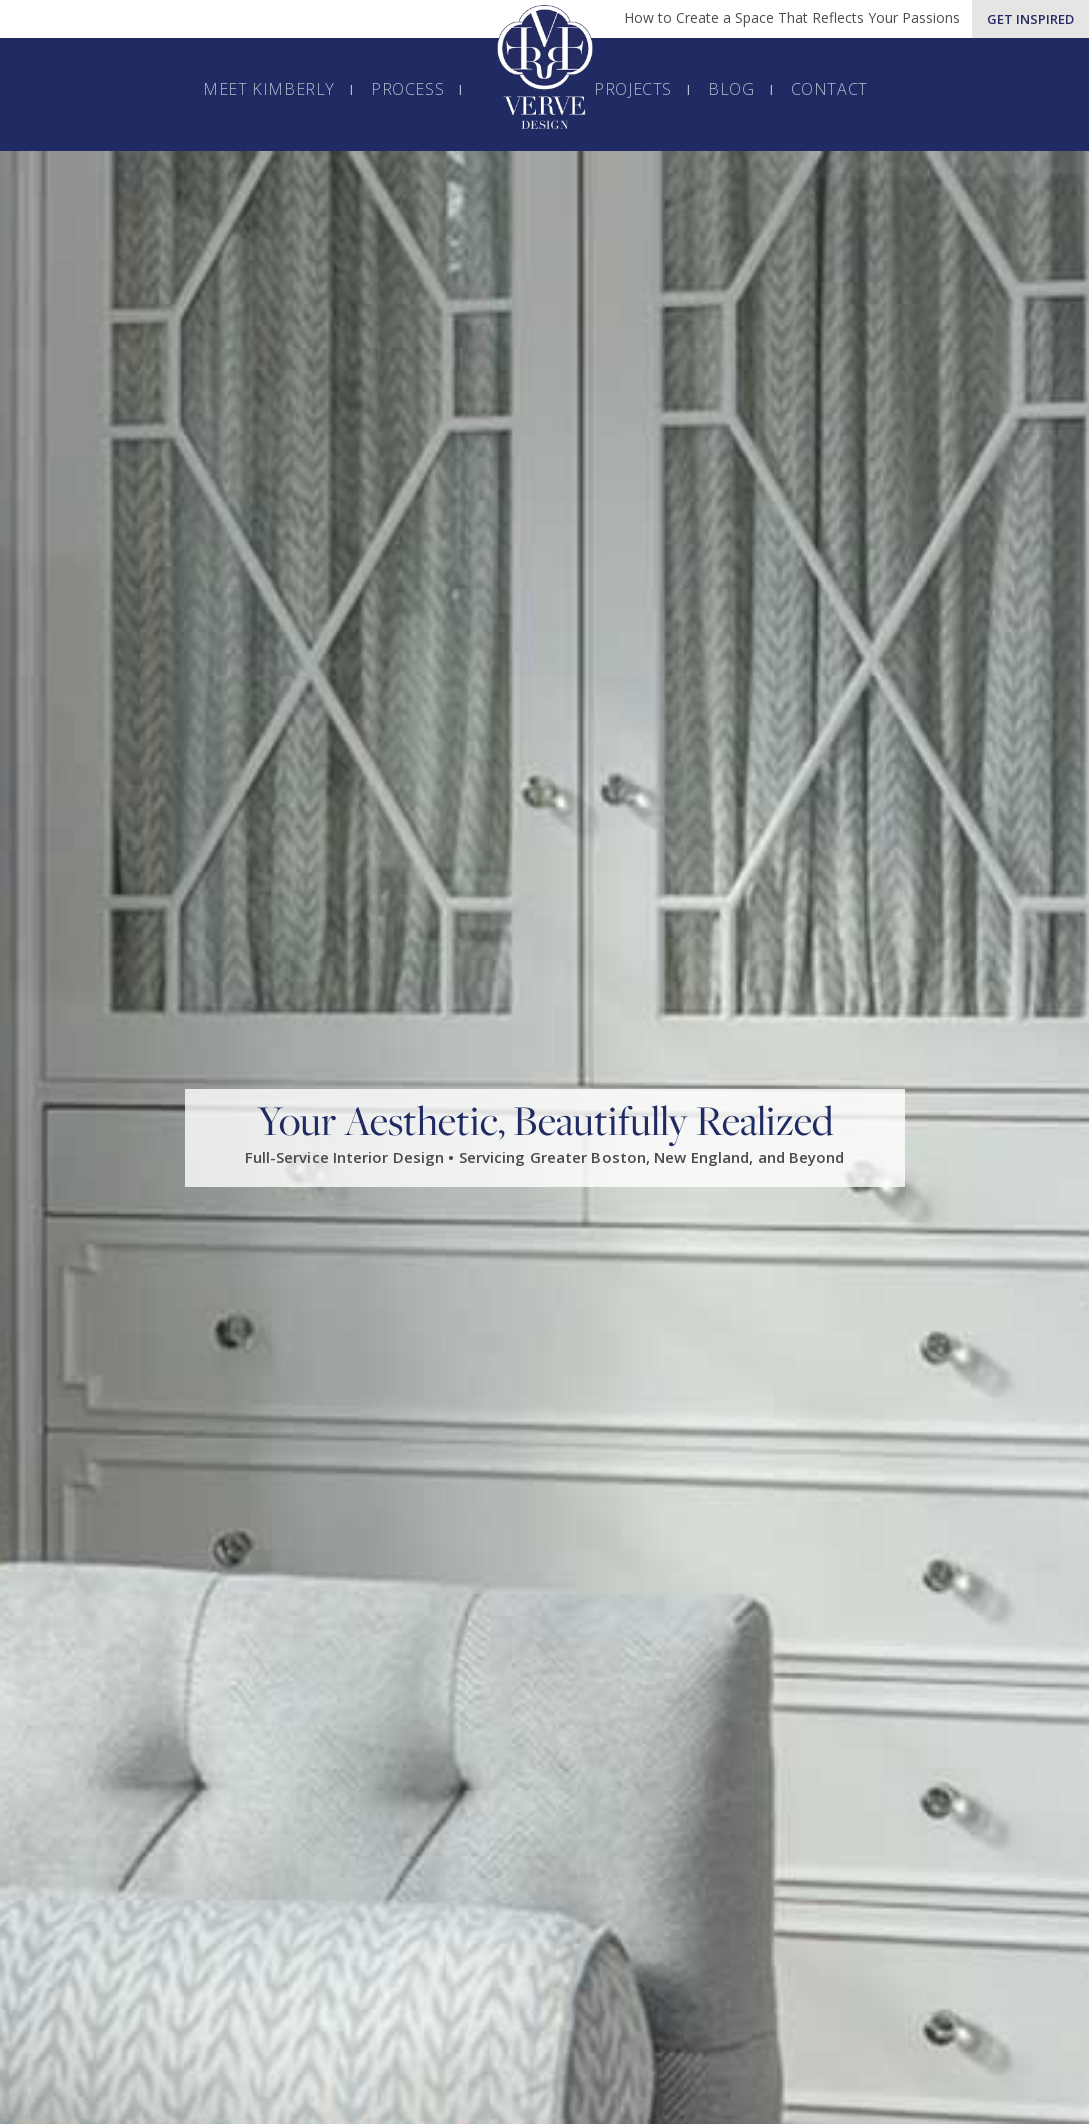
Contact (829, 89)
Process (407, 89)
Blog (731, 89)
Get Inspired (1030, 19)
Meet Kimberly (269, 89)
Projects (633, 89)
